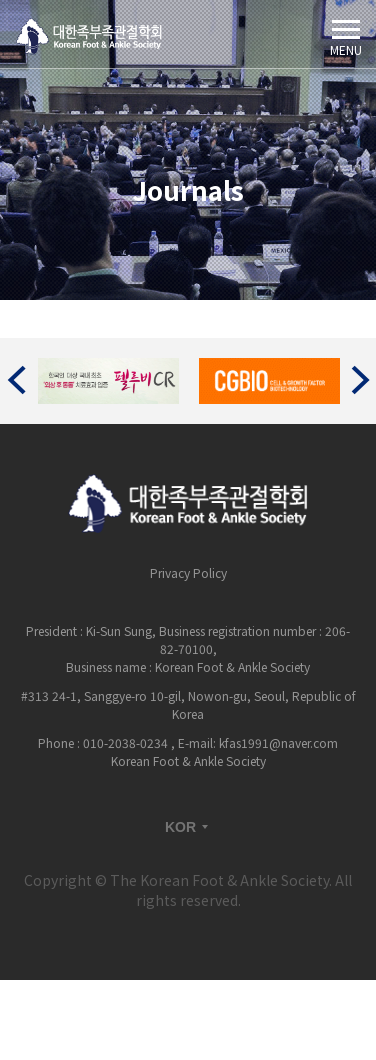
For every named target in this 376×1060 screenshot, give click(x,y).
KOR (188, 827)
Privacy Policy (188, 572)
